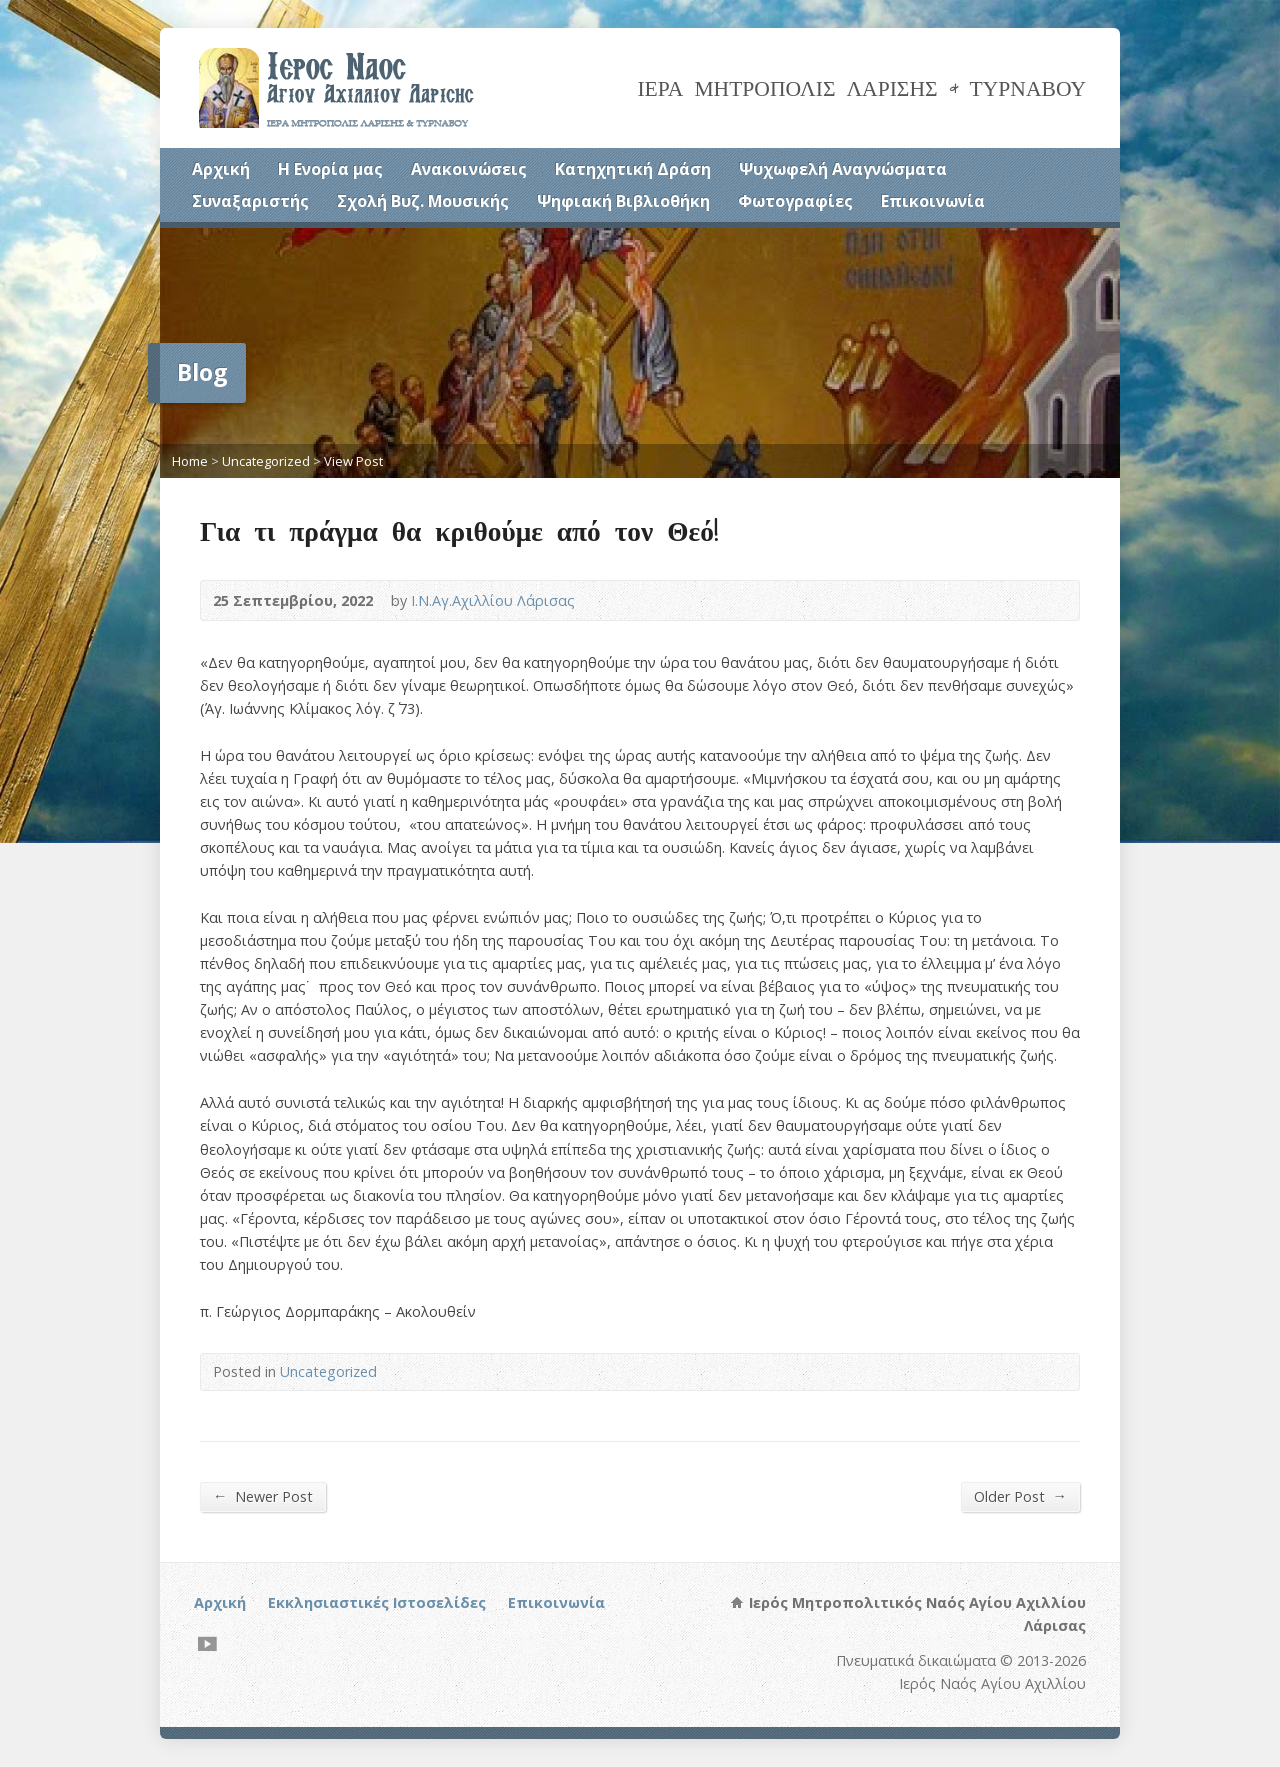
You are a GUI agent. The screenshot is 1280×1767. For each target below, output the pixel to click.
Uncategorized (266, 461)
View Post (353, 461)
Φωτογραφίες (795, 201)
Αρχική (221, 169)
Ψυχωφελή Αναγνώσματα (843, 169)
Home (190, 461)
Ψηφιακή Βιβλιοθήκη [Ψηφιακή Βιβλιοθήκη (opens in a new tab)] (623, 201)
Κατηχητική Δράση (633, 169)
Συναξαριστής (250, 201)
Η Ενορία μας (330, 169)
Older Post (1020, 1496)
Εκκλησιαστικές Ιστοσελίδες (377, 1602)
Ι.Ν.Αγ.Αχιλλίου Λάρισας (493, 600)
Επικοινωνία (933, 201)
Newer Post (263, 1496)
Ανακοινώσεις (469, 169)
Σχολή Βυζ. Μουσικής (423, 201)
